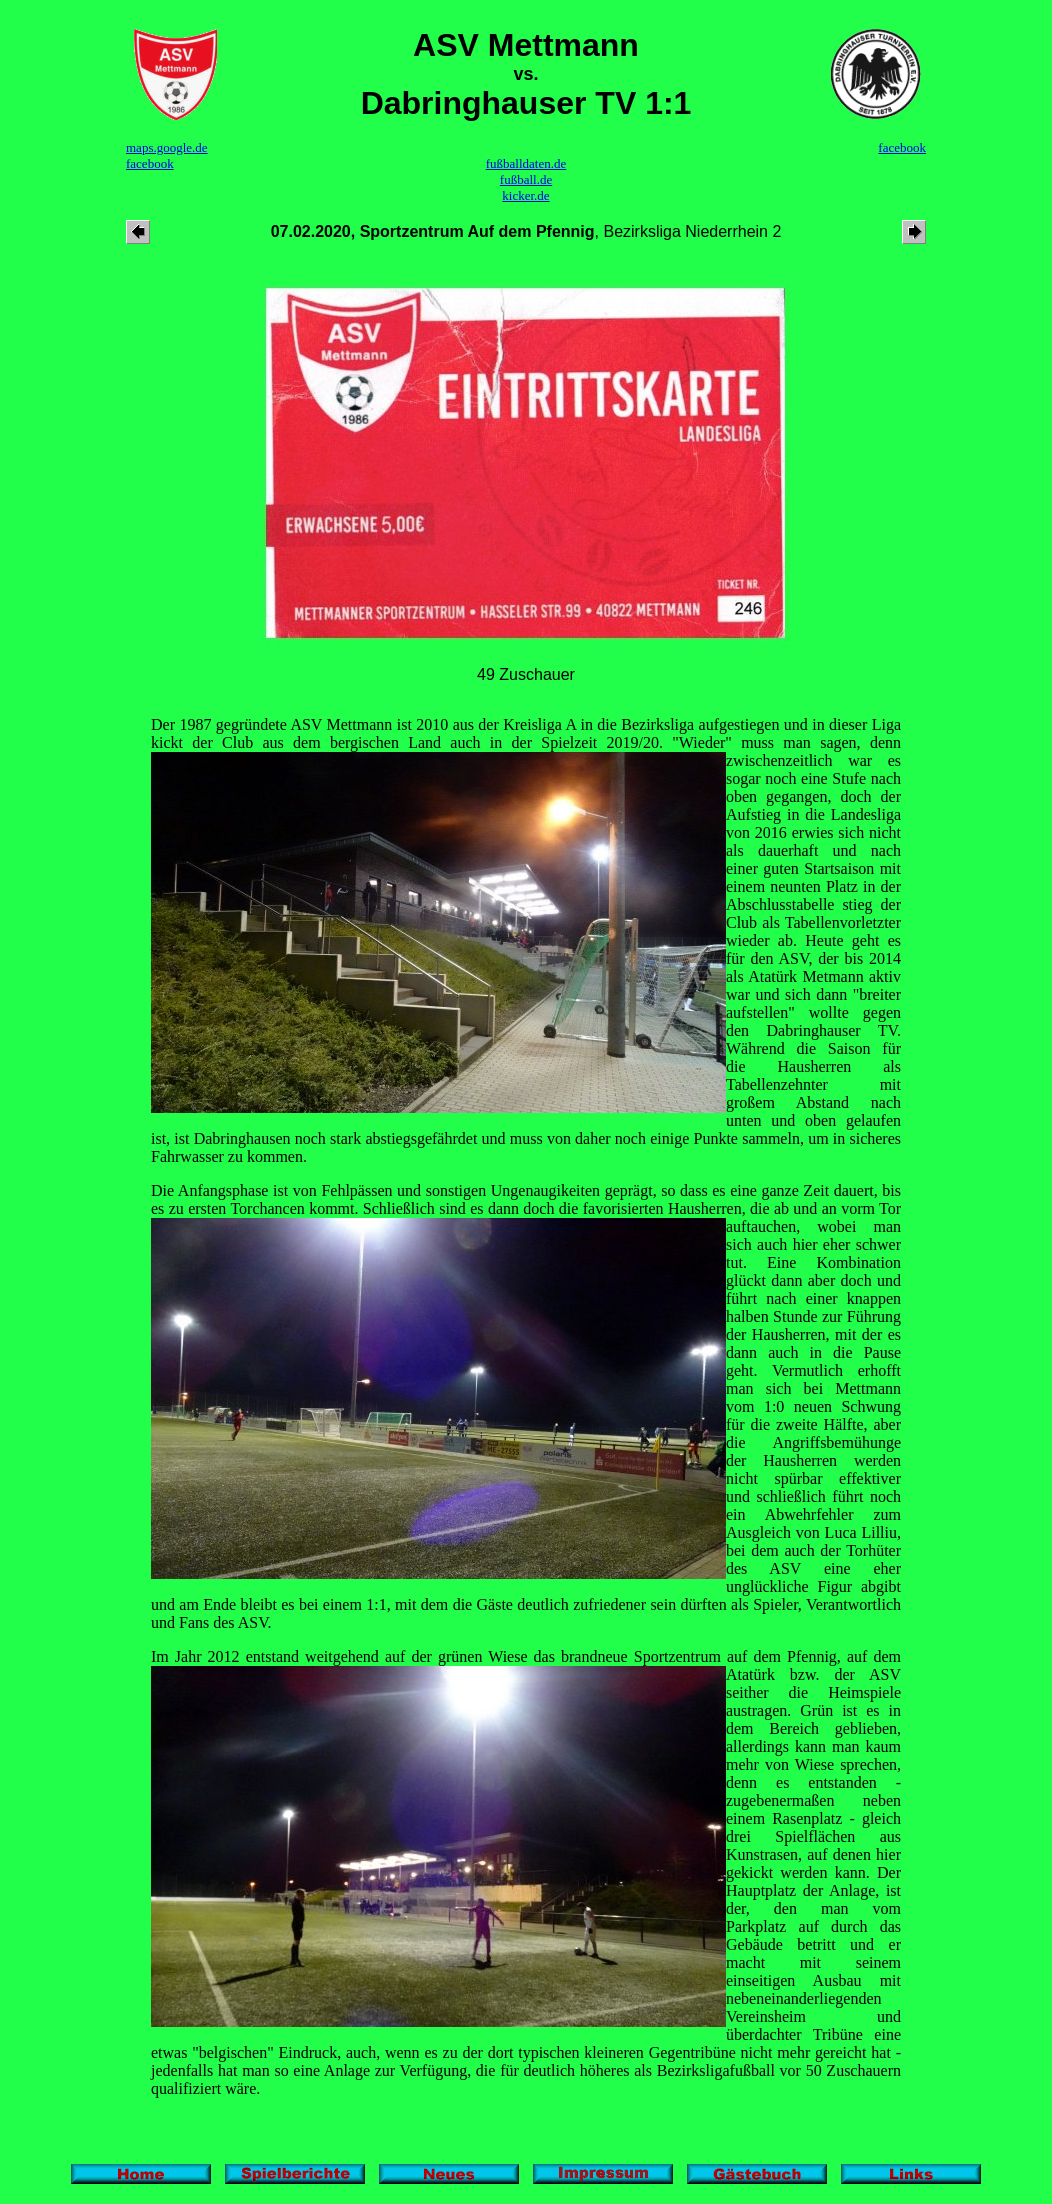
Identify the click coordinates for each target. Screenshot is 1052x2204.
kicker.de (525, 195)
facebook (150, 163)
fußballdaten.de (526, 163)
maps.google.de (167, 147)
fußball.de (526, 179)
